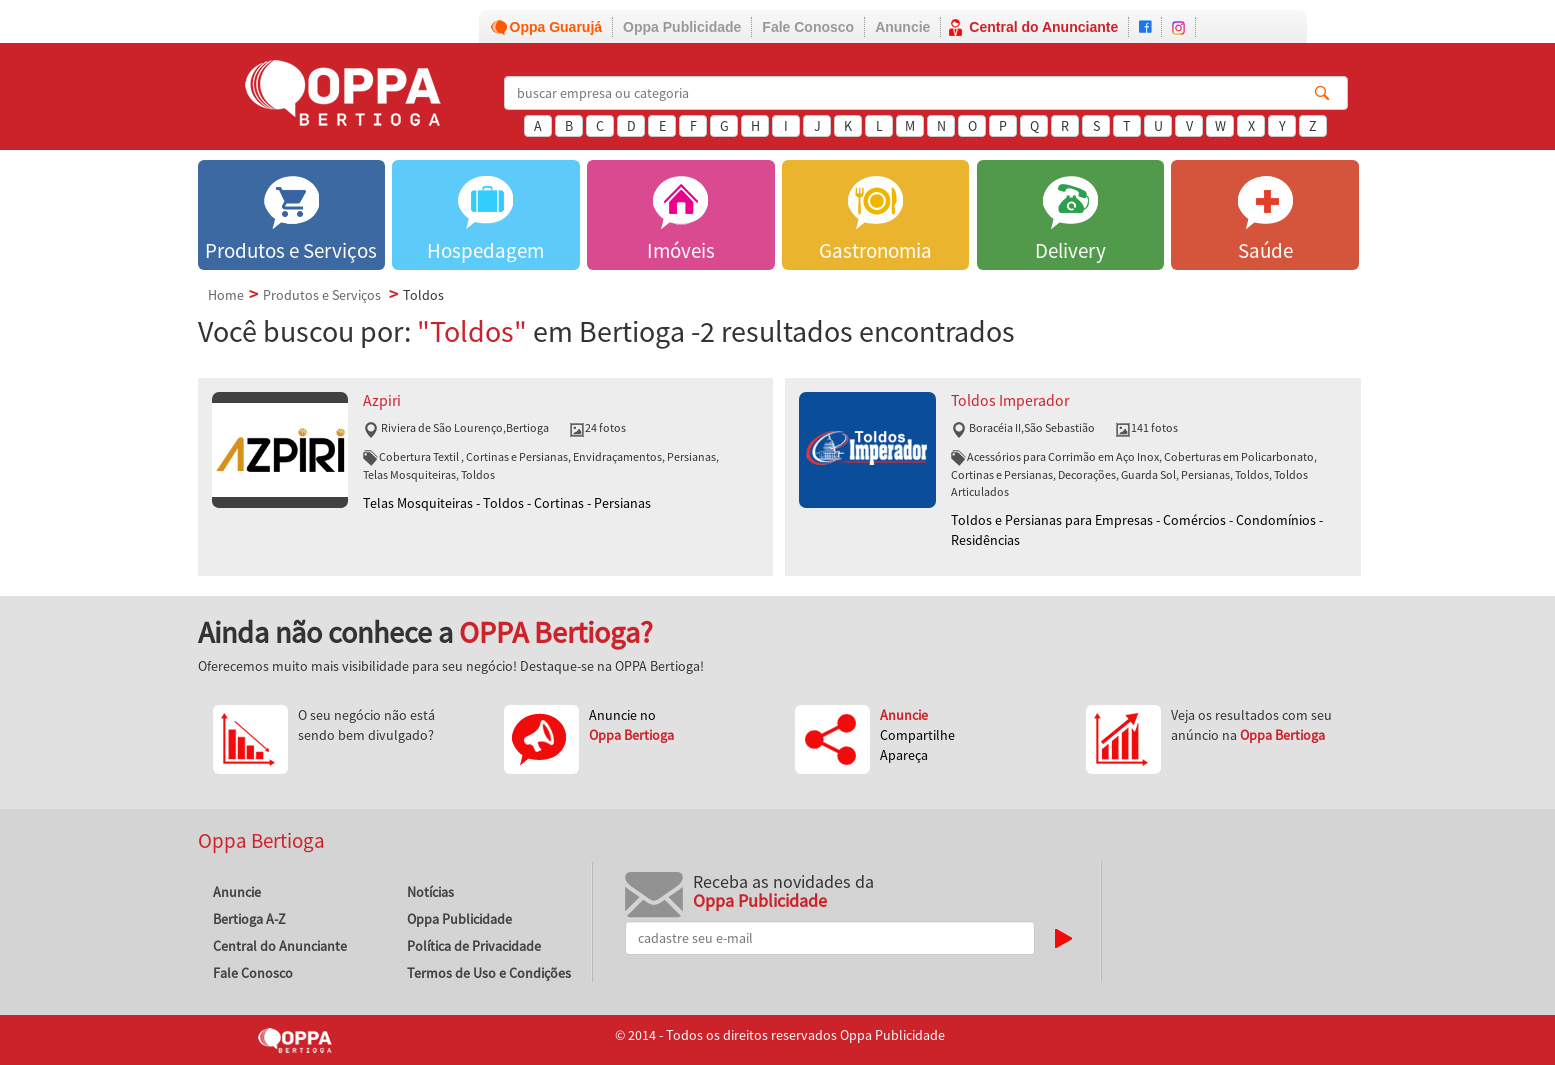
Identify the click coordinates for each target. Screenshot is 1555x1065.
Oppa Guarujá (556, 27)
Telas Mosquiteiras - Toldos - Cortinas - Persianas (507, 503)
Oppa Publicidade (682, 27)
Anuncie (902, 27)
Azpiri (382, 400)
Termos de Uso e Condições (489, 973)
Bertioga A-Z (249, 919)
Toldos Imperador (1010, 400)
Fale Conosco (808, 27)
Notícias (430, 892)
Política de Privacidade (474, 946)
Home (226, 295)
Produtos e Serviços (322, 295)
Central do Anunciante (1043, 27)
